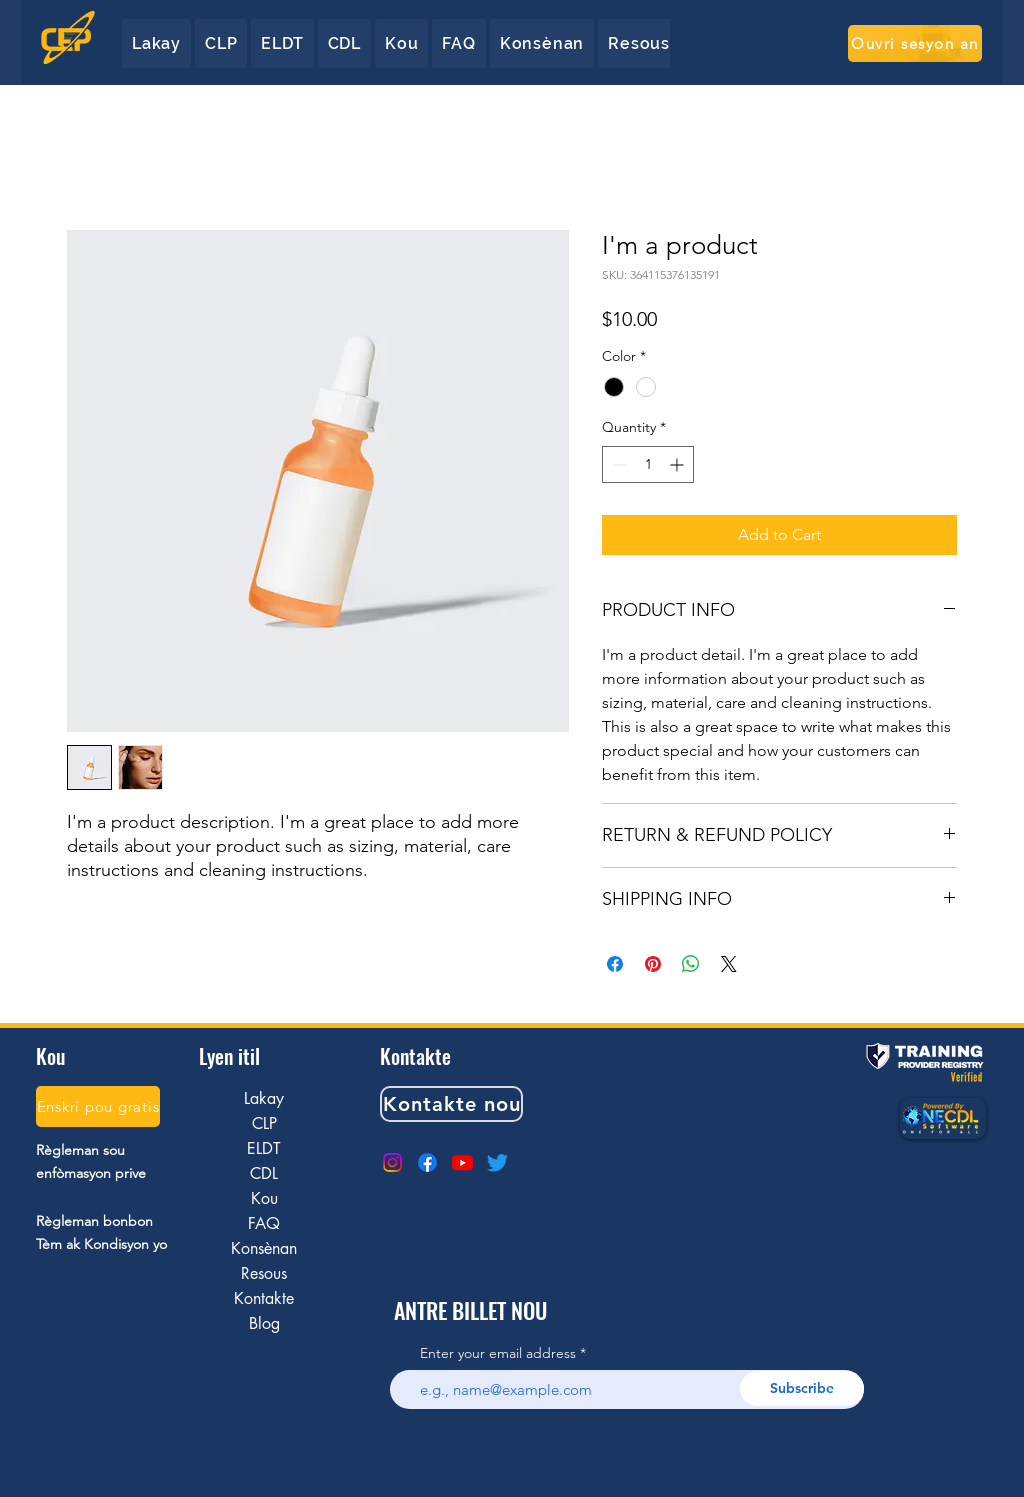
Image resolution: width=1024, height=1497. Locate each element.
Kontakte (264, 1298)
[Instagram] (392, 1162)
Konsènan (264, 1248)
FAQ (264, 1223)
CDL (264, 1173)
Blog (264, 1323)
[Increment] (678, 464)
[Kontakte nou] (451, 1104)
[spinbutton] (648, 464)
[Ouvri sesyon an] (915, 43)
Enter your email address (498, 1353)
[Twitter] (497, 1162)
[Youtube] (462, 1162)
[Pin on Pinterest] (653, 964)
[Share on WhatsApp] (691, 964)
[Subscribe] (802, 1388)
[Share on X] (729, 964)
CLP (264, 1123)
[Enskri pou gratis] (98, 1106)
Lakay (264, 1098)
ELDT (264, 1148)
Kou (264, 1198)
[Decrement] (617, 464)
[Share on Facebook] (615, 964)
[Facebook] (427, 1162)
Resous (264, 1273)
